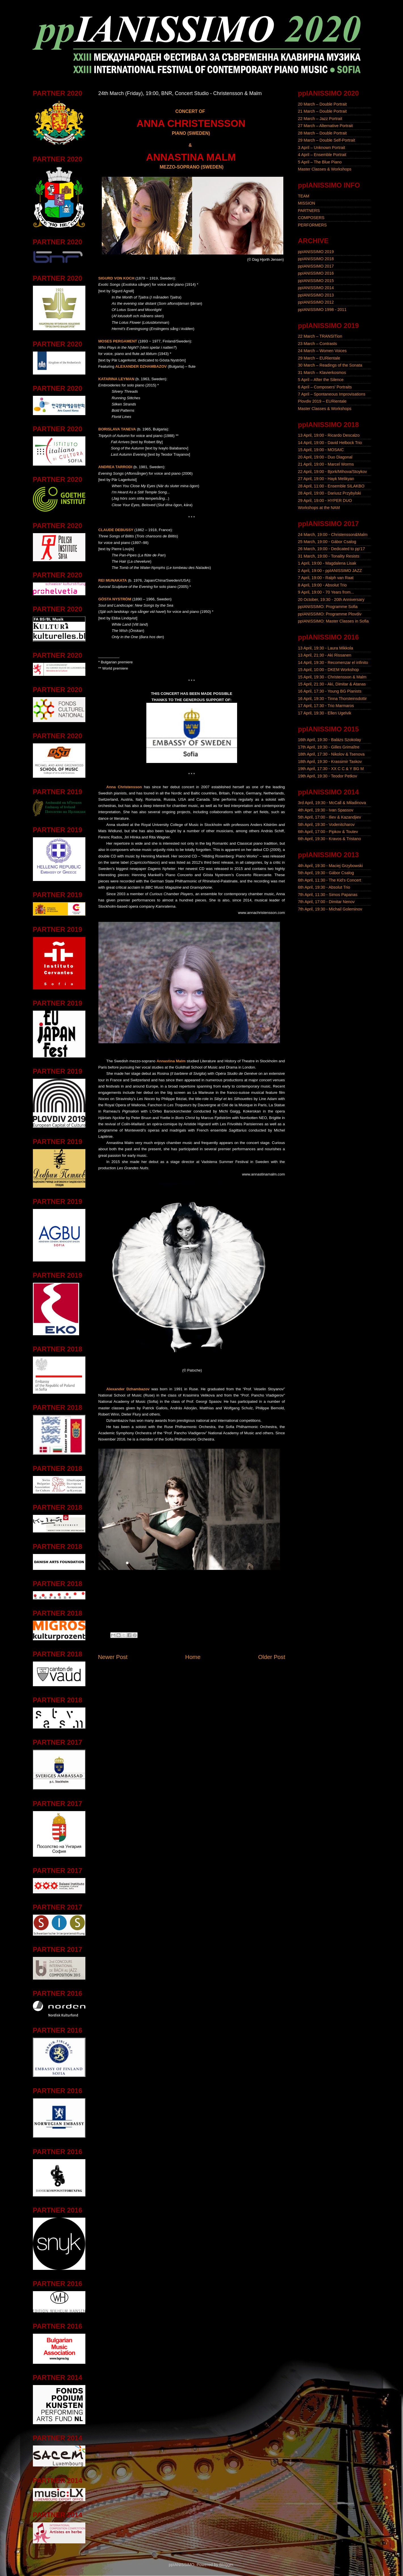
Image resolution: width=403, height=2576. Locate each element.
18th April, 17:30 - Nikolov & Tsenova (331, 754)
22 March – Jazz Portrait (320, 118)
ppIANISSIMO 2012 (316, 302)
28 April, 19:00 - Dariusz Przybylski (329, 493)
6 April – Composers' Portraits (325, 387)
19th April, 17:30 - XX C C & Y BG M (331, 768)
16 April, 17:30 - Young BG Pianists (330, 691)
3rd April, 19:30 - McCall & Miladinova (332, 802)
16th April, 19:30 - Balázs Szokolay (329, 739)
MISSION (306, 203)
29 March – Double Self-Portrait (326, 140)
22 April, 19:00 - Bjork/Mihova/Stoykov (332, 471)
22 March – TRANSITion (320, 336)
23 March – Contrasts (317, 343)
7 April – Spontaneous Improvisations (332, 394)
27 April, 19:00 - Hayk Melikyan (326, 478)
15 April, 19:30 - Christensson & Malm (332, 677)
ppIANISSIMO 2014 (316, 287)
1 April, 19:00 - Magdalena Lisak (327, 563)
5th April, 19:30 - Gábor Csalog (326, 872)
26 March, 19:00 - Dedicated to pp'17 (331, 548)
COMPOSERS (311, 217)
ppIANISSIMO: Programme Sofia (328, 606)
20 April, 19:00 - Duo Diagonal (325, 457)
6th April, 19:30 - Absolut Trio (324, 887)
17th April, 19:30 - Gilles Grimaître (329, 747)
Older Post (271, 1657)
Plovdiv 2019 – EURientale (322, 401)
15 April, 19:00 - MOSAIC (321, 449)
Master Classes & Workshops (324, 169)
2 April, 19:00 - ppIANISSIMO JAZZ (330, 570)
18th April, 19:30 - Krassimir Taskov (330, 761)
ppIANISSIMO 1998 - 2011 (322, 309)
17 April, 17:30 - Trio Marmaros (326, 705)
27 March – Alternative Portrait (325, 125)
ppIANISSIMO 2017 (316, 266)
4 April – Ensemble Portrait (322, 154)
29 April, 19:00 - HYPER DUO (325, 500)
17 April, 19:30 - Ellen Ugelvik (324, 713)
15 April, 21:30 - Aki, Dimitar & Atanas (332, 684)
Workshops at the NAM (319, 507)
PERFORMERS (312, 225)
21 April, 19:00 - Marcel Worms (326, 464)
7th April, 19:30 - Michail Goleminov (330, 909)
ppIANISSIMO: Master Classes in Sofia (333, 621)
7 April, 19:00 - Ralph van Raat (326, 577)
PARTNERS (309, 210)
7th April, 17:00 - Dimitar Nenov (326, 901)
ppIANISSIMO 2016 (316, 273)
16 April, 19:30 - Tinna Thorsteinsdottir (332, 698)
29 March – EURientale (319, 358)
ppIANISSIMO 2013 (316, 295)
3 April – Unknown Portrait (321, 147)
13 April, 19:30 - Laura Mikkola (325, 648)
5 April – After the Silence (321, 379)
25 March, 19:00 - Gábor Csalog (327, 541)
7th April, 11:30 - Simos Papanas (328, 894)
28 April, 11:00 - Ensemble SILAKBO (331, 486)
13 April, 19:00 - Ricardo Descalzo (329, 435)
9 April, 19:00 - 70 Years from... (326, 592)
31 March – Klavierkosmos (322, 372)
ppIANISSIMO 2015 (316, 280)
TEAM (303, 196)
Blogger (226, 2564)
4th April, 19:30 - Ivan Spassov (325, 810)
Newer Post (113, 1657)
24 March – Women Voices (322, 350)
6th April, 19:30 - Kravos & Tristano (329, 838)
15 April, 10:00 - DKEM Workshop (328, 669)
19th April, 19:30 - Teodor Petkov (327, 776)
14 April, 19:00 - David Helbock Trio (330, 442)
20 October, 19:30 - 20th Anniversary (331, 599)
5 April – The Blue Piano (320, 162)
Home (193, 1657)
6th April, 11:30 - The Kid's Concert (329, 880)
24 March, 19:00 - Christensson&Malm (333, 534)
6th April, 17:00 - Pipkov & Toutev (328, 831)
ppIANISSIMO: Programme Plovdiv (330, 614)
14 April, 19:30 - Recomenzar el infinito (333, 662)
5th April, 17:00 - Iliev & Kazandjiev (329, 817)
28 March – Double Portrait (322, 133)
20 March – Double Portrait (322, 104)
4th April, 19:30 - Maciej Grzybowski (330, 865)
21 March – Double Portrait (322, 111)
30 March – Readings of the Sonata (330, 365)
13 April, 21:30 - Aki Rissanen (324, 655)
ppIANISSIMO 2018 (316, 258)
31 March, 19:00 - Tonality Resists (329, 556)
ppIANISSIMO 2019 (316, 251)
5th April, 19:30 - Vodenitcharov (326, 824)
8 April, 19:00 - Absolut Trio (322, 585)
